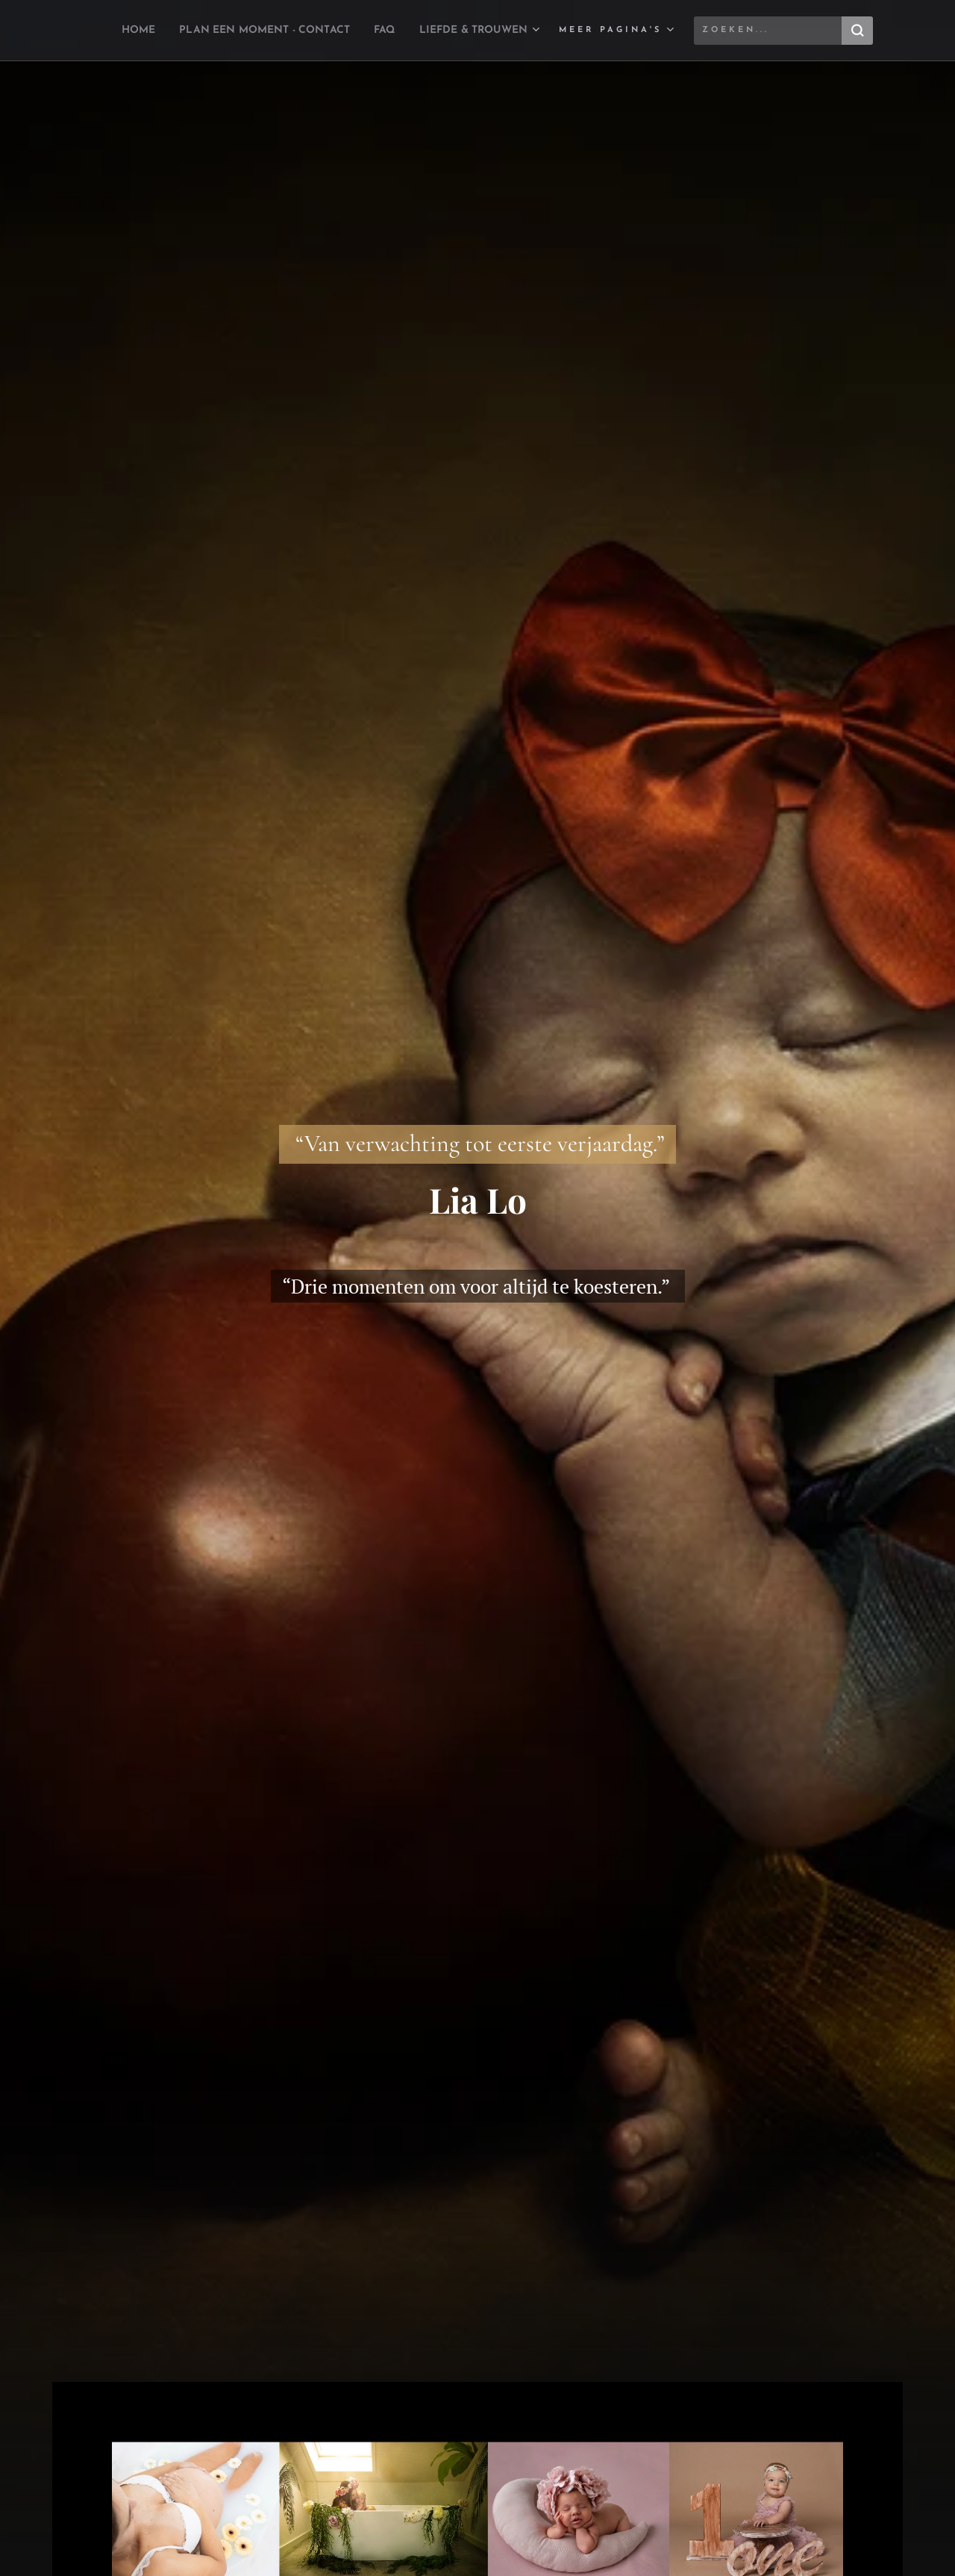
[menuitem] (239, 30)
